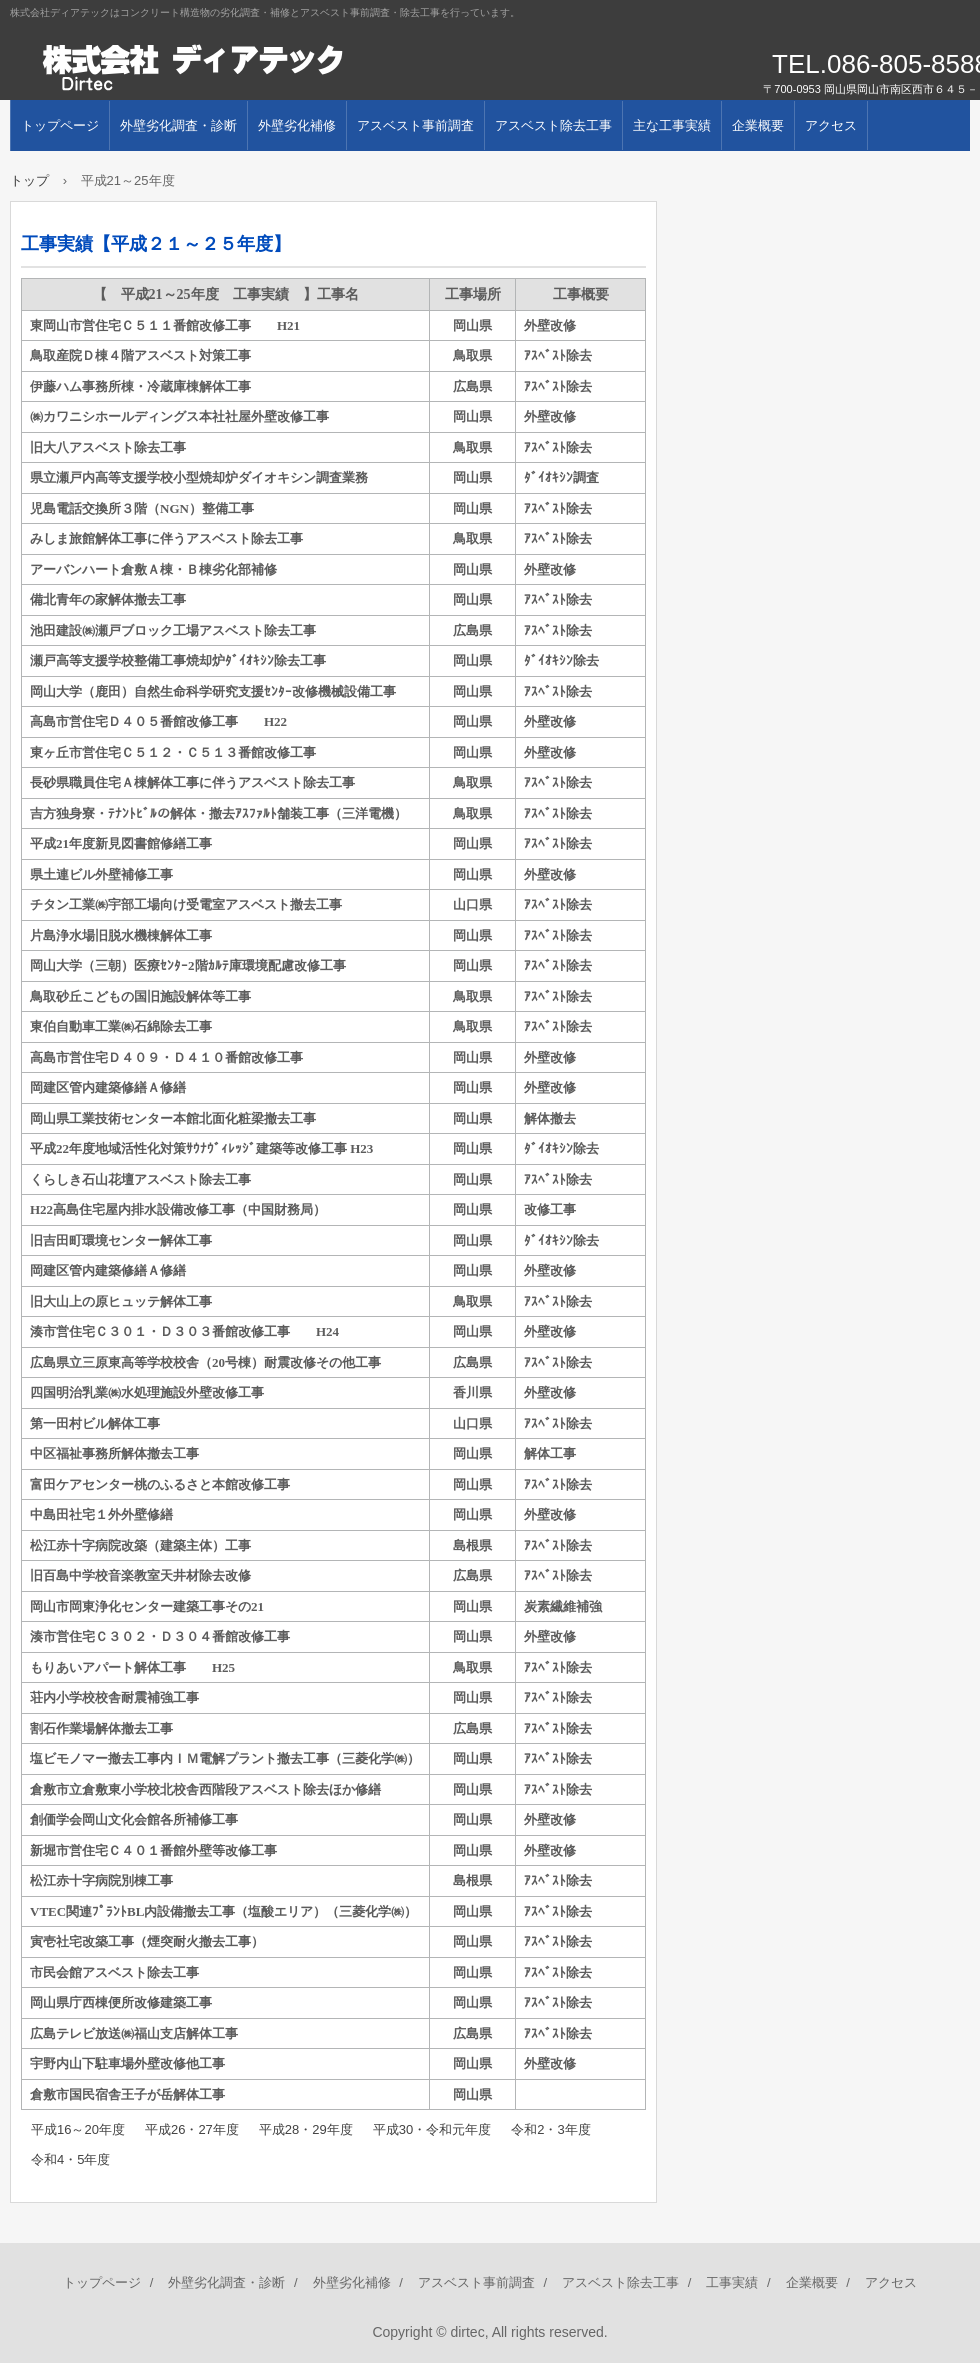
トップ (29, 180)
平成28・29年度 (306, 2129)
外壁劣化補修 (297, 125)
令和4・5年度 (70, 2159)
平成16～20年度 (78, 2129)
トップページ (60, 125)
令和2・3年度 (550, 2129)
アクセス (831, 125)
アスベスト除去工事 (553, 125)
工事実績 (732, 2282)
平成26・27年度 (192, 2129)
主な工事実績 (672, 125)
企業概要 (758, 125)
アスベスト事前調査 (415, 125)
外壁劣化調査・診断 (178, 125)
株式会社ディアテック (240, 70)
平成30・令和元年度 (432, 2129)
